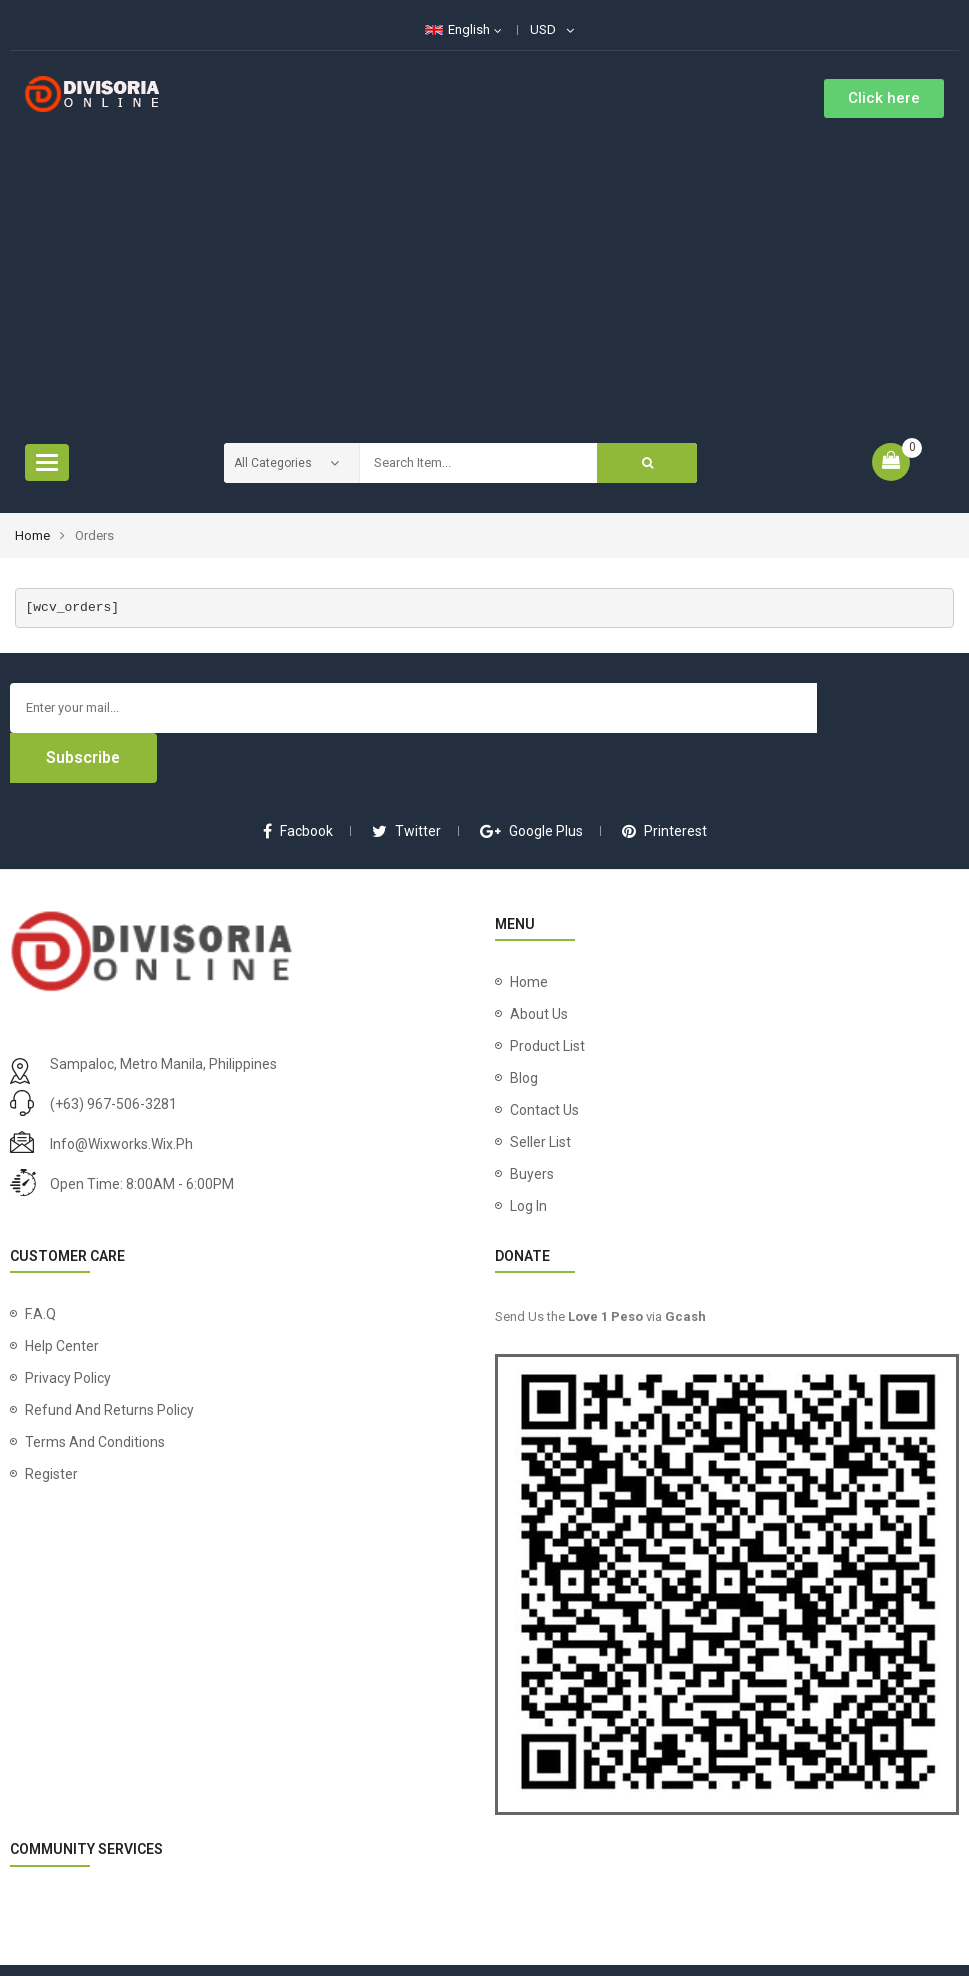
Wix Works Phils (649, 1945)
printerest (664, 781)
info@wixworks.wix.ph (121, 1094)
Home (32, 535)
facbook (298, 781)
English (457, 29)
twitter (406, 781)
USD (543, 29)
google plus (531, 781)
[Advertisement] (484, 268)
